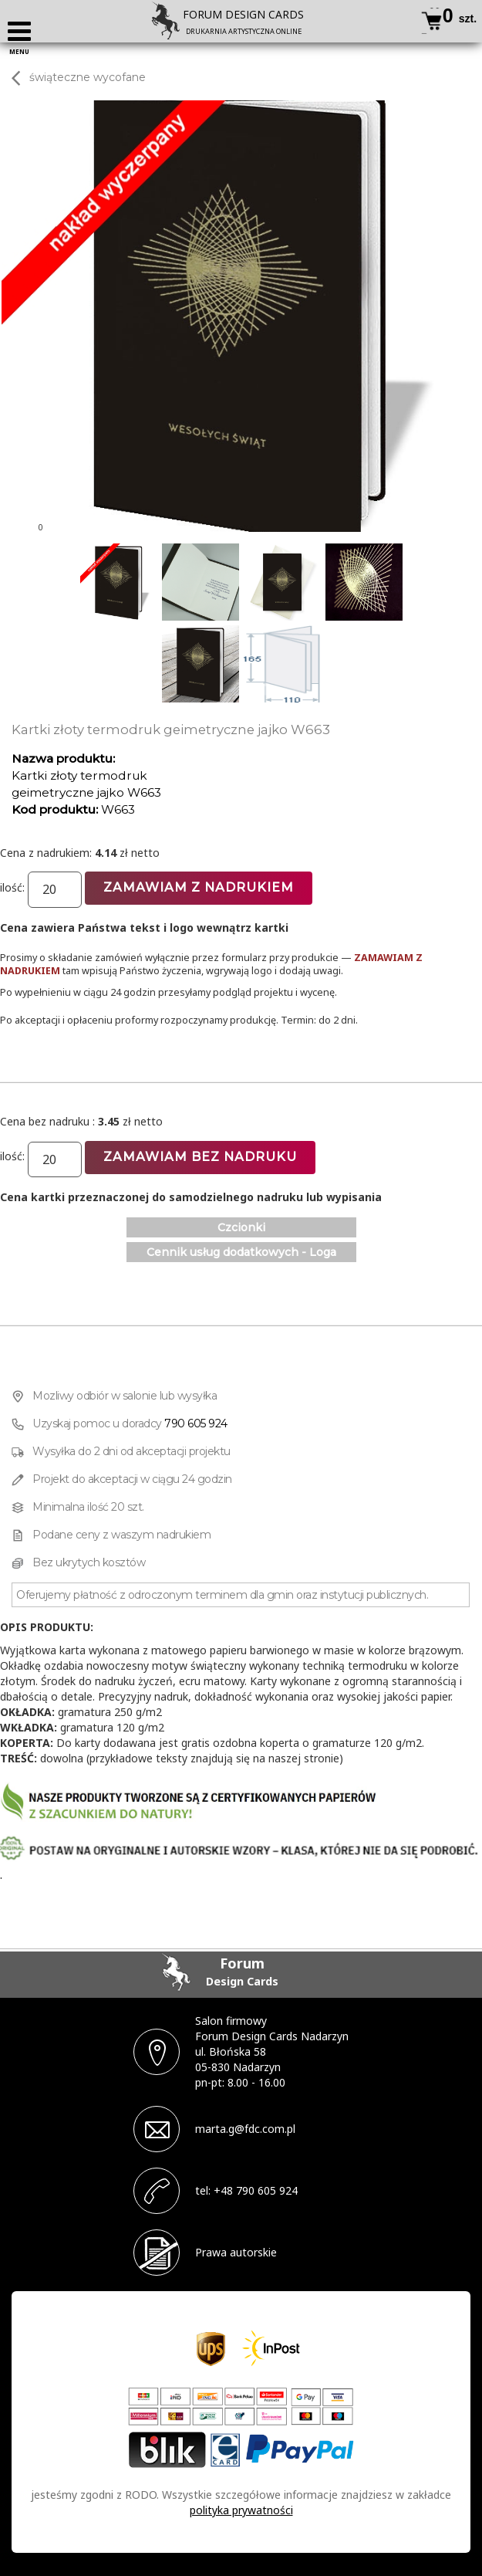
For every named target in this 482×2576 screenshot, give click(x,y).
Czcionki (241, 1227)
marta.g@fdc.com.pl (245, 2128)
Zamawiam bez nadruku (200, 1156)
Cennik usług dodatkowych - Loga (241, 1252)
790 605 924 (196, 1423)
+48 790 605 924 (256, 2190)
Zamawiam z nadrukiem (198, 887)
